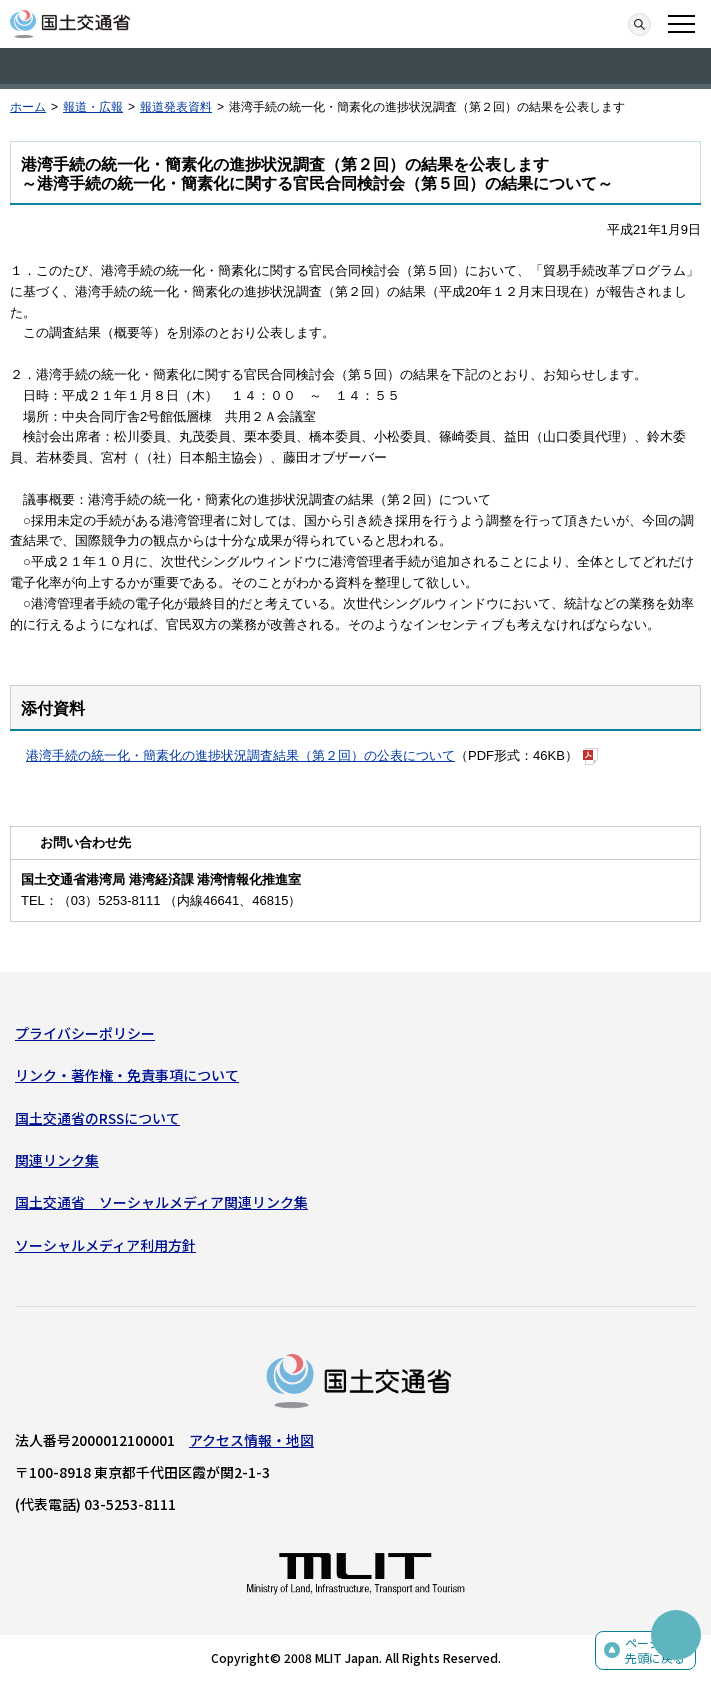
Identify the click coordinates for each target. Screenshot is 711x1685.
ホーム (28, 107)
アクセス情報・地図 (251, 1440)
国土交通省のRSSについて (97, 1118)
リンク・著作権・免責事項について (127, 1075)
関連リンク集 (57, 1160)
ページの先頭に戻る (655, 1650)
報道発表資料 (176, 107)
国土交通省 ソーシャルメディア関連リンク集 (161, 1202)
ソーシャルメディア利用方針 (105, 1245)
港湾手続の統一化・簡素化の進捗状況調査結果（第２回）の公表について (240, 755)
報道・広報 (93, 107)
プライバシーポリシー (85, 1033)
